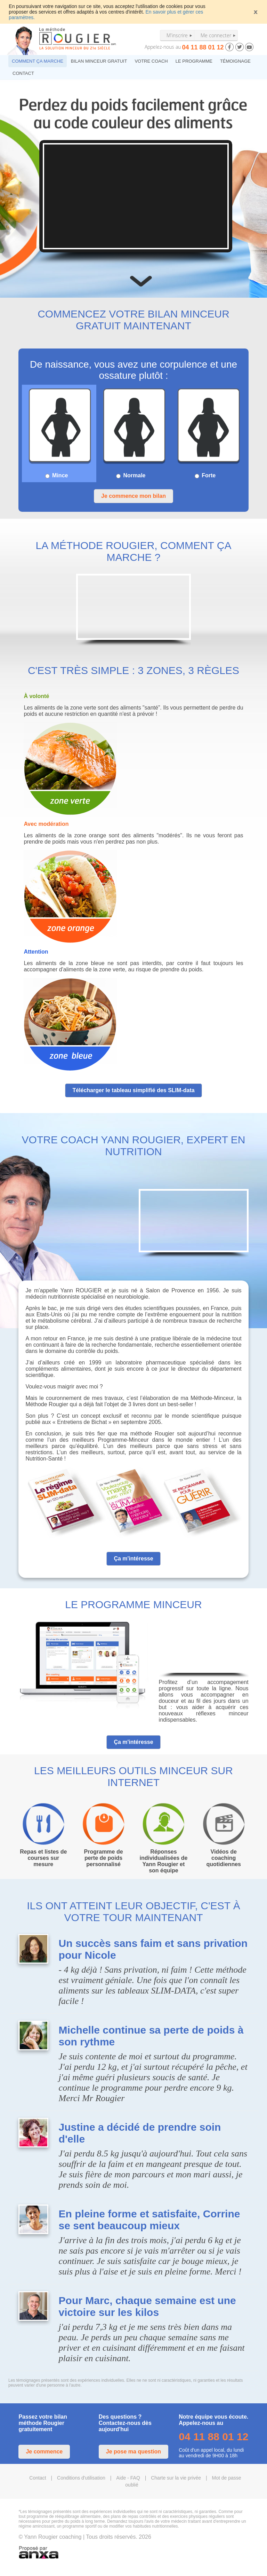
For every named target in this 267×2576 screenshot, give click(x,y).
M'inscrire (177, 35)
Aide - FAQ (128, 2478)
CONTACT (23, 73)
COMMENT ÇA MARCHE (37, 61)
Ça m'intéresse (133, 1558)
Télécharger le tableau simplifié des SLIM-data (133, 1090)
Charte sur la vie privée (176, 2478)
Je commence (44, 2451)
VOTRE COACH (151, 61)
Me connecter (216, 35)
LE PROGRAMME (194, 61)
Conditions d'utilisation (81, 2478)
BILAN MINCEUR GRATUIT (99, 61)
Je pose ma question (133, 2451)
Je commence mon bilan (133, 496)
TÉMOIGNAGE (235, 61)
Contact (37, 2478)
